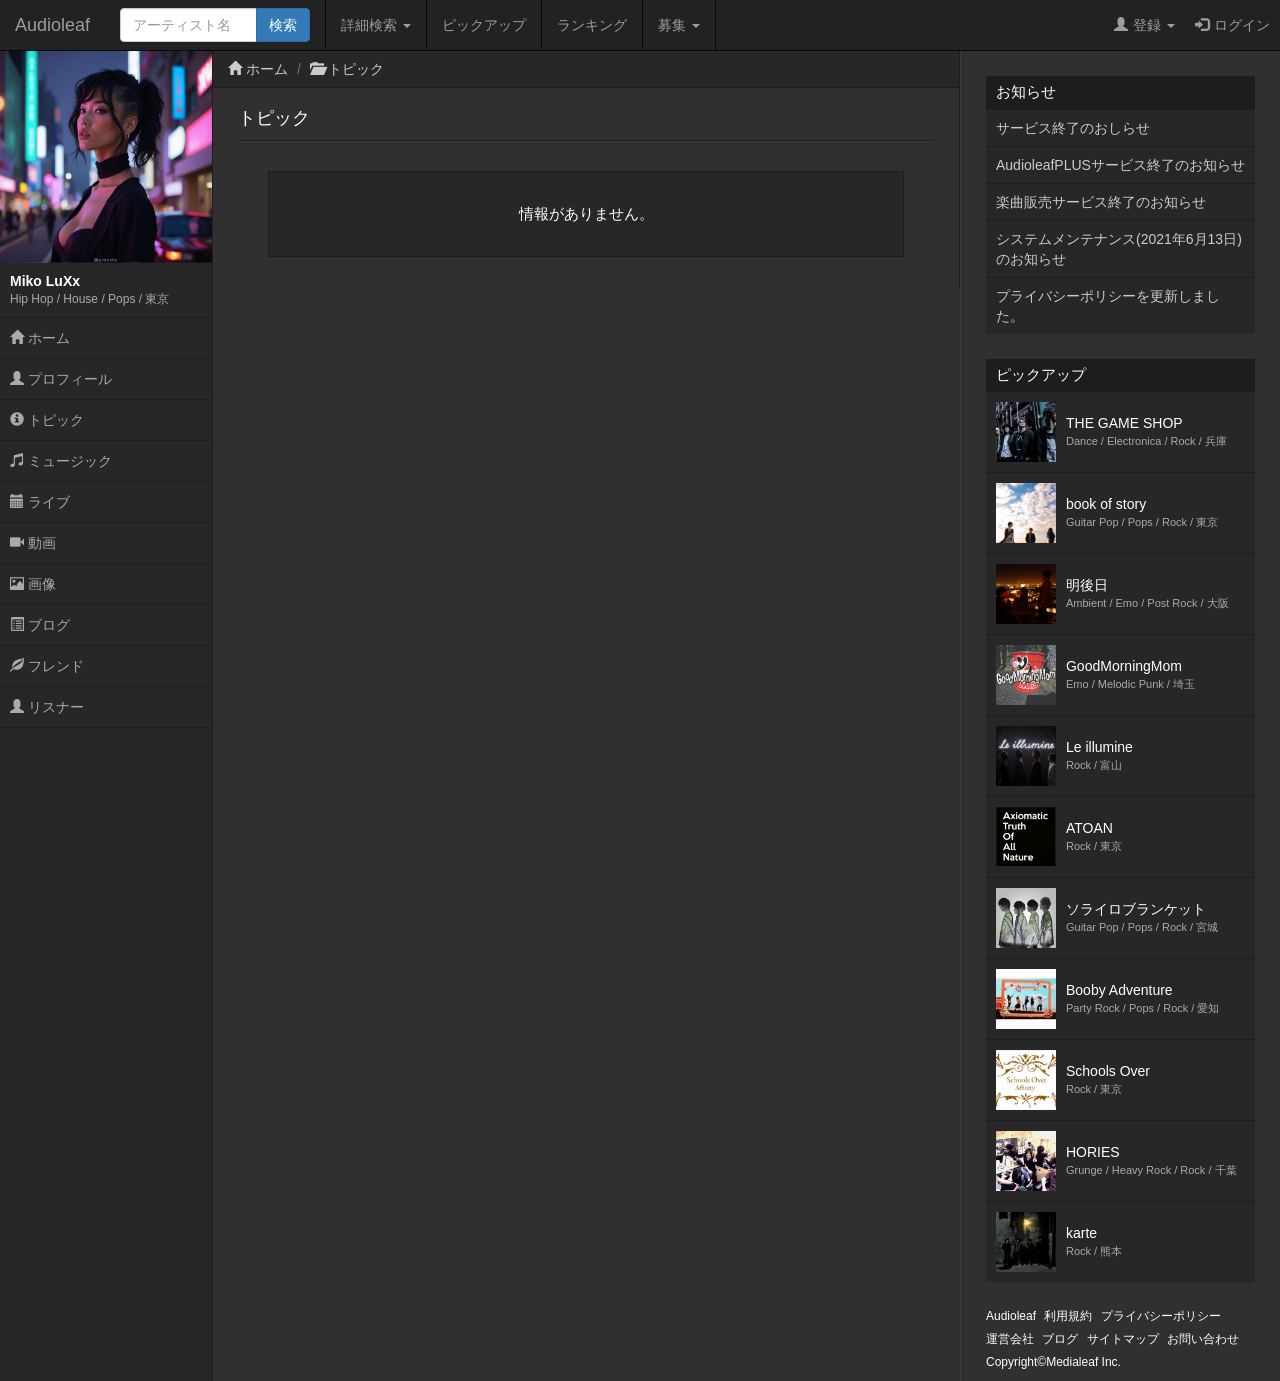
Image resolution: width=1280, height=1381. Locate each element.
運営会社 (1010, 1339)
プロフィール (61, 379)
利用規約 (1068, 1316)
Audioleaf (52, 25)
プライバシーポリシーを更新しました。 (1108, 306)
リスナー (47, 707)
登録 (1144, 25)
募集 (679, 25)
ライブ (40, 502)
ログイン (1232, 25)
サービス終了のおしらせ (1073, 128)
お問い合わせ (1203, 1339)
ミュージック (61, 461)
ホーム (40, 338)
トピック (47, 420)
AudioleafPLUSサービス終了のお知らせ (1120, 165)
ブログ (40, 625)
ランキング (592, 25)
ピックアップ (484, 25)
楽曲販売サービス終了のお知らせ (1101, 202)
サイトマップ (1123, 1339)
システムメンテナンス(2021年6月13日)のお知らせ (1119, 249)
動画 (33, 543)
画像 (33, 584)
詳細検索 (376, 25)
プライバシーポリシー (1161, 1316)
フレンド (47, 666)
